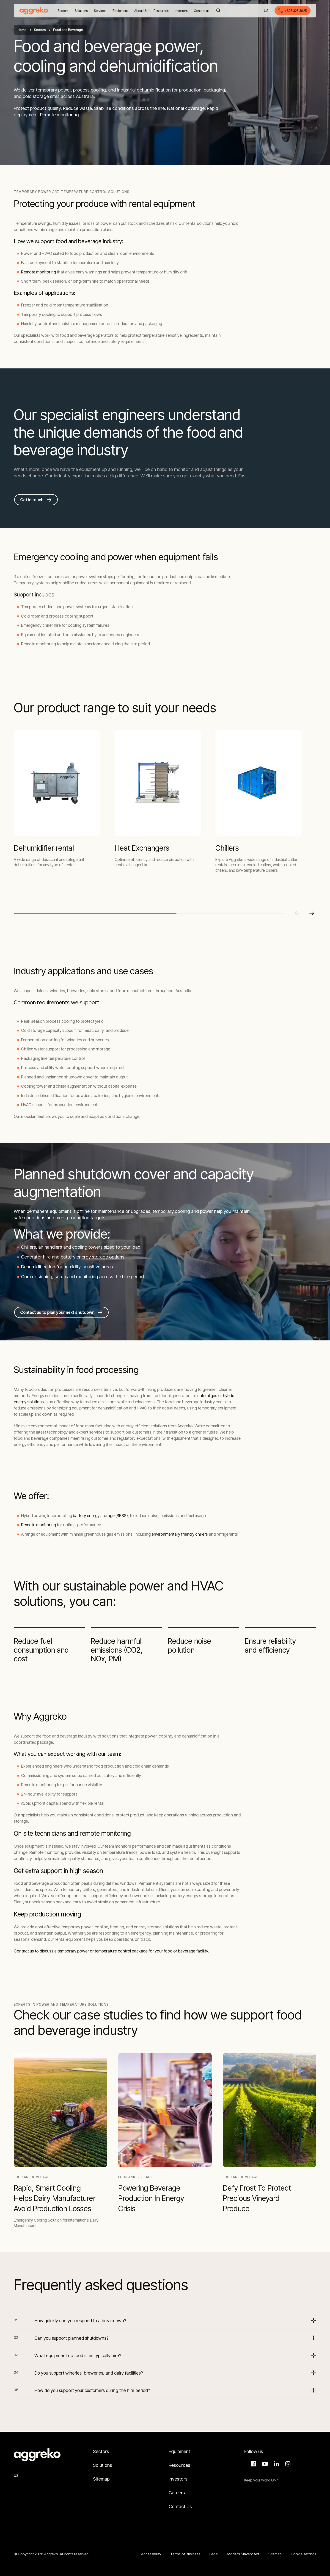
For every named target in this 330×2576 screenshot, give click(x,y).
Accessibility (151, 2554)
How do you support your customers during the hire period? (95, 2391)
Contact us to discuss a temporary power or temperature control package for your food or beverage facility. (111, 1951)
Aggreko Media (264, 2463)
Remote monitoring (38, 272)
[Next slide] (311, 913)
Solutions (102, 2465)
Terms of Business (185, 2554)
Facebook (253, 2463)
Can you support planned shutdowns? (73, 2338)
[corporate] (33, 10)
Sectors (40, 30)
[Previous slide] (297, 913)
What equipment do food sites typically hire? (79, 2356)
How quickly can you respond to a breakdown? (82, 2321)
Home (22, 30)
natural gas (206, 1395)
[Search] (218, 10)
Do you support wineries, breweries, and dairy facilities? (91, 2374)
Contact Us (180, 2506)
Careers (177, 2492)
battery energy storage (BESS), (101, 1515)
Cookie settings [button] (303, 2554)
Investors (178, 2479)
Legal (213, 2554)
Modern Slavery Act (243, 2554)
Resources (179, 2465)
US (266, 11)
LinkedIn (276, 2463)
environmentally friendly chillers (179, 1534)
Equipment (179, 2451)
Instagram (287, 2463)
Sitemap (101, 2479)
